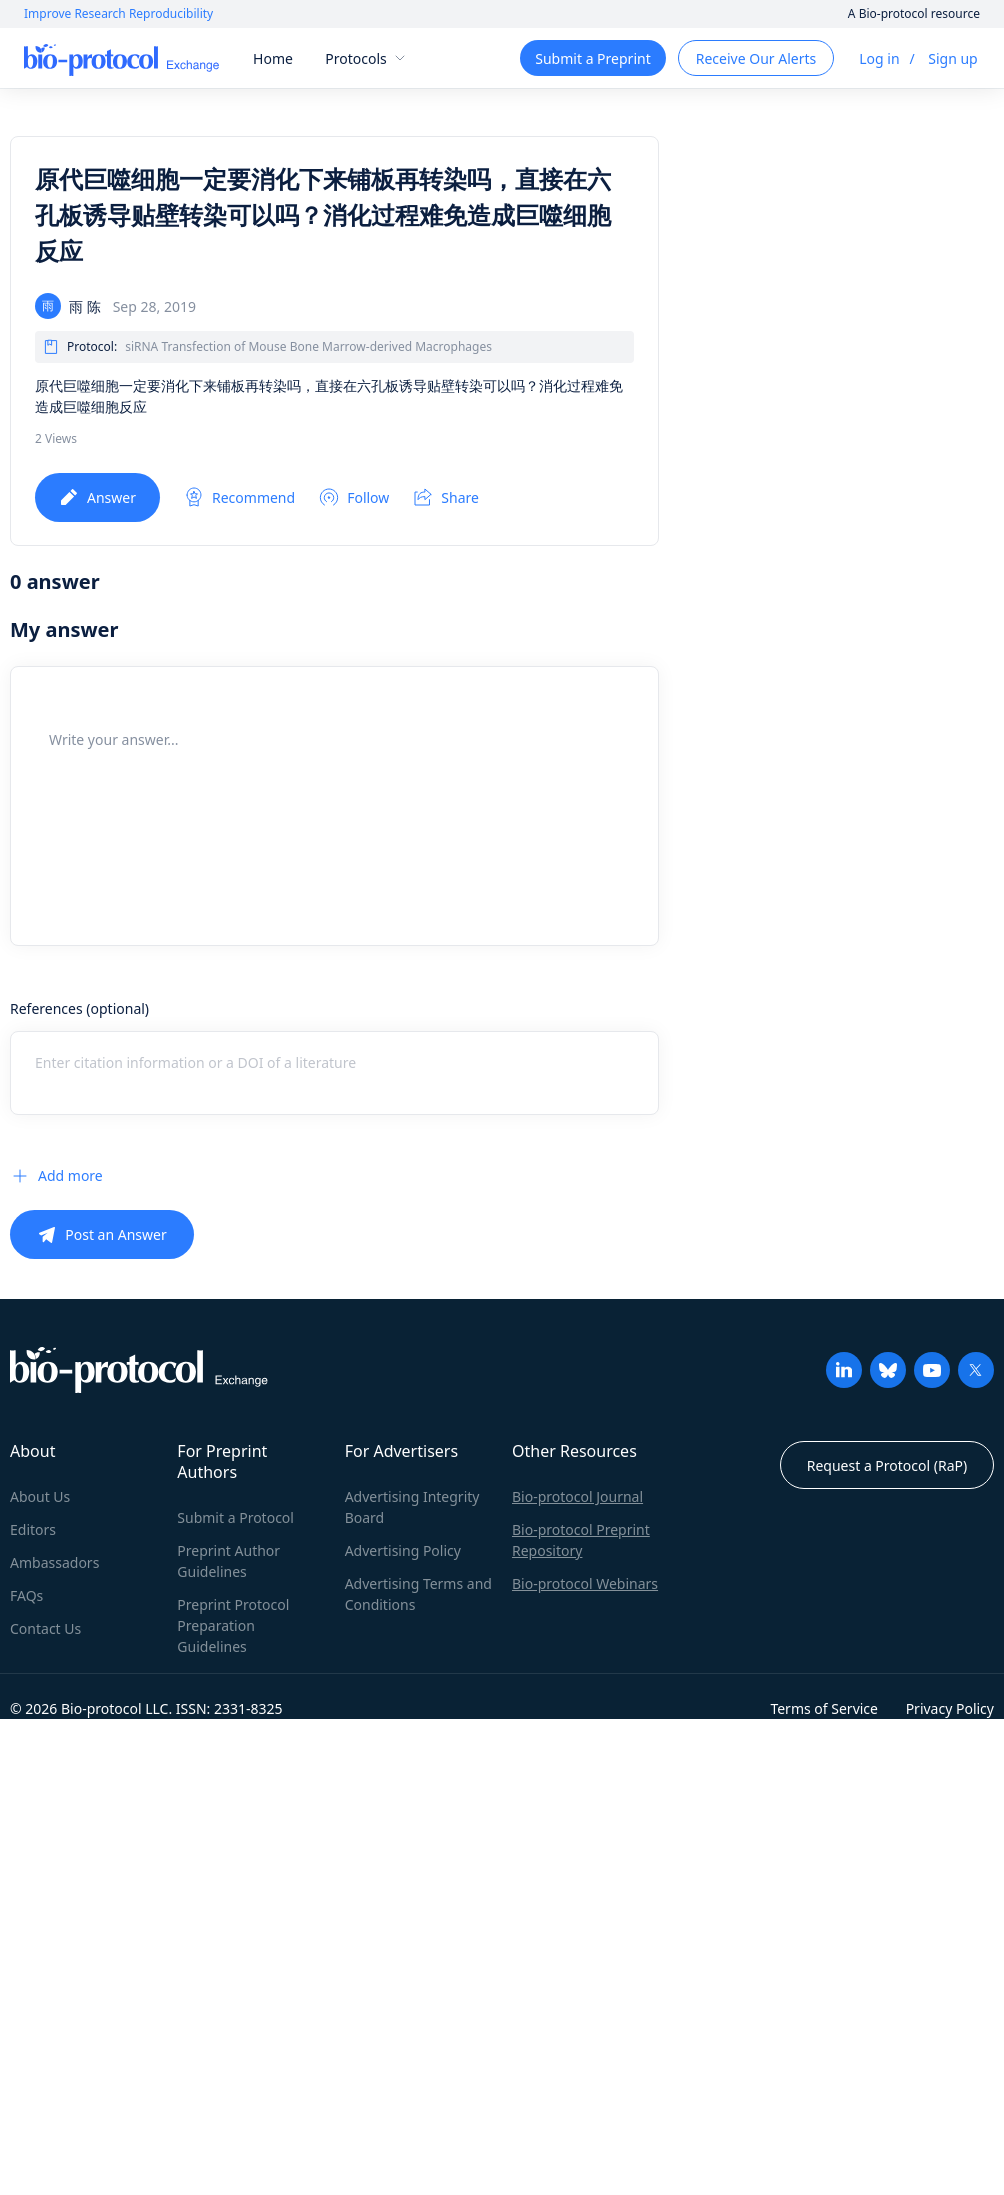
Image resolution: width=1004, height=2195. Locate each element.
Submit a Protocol (235, 1517)
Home (273, 58)
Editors (33, 1529)
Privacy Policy (950, 1708)
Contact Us (45, 1628)
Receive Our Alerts (756, 58)
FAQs (26, 1595)
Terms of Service (824, 1708)
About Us (40, 1496)
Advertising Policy (403, 1550)
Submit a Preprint (592, 58)
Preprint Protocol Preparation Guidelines (233, 1625)
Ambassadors (54, 1562)
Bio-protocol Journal (577, 1496)
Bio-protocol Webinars (585, 1583)
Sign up (952, 58)
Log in (879, 58)
